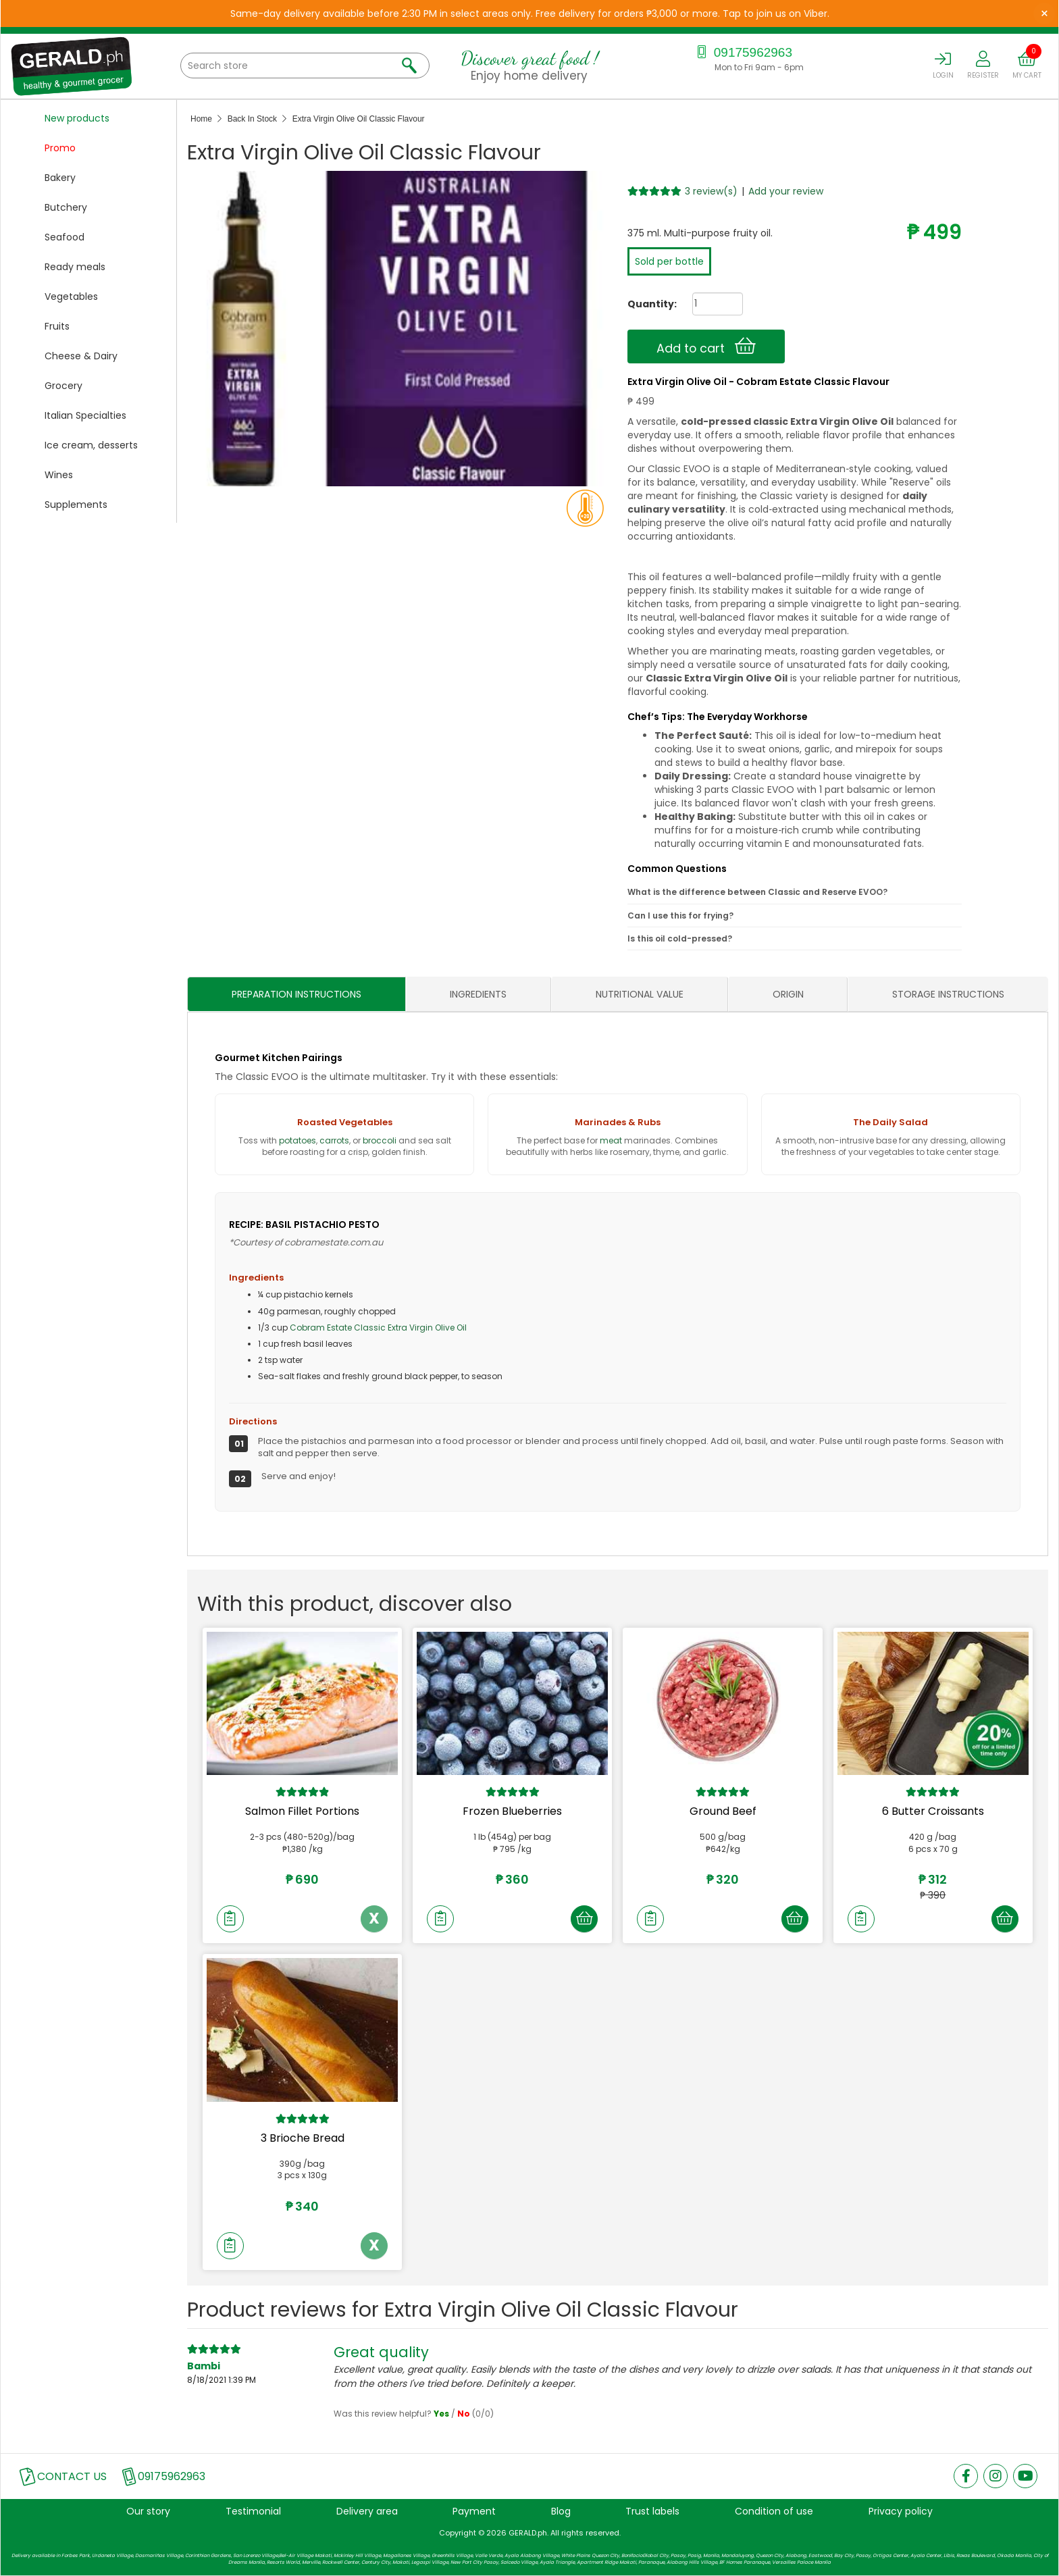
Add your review (785, 191)
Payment (474, 2512)
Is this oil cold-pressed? (679, 938)
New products (77, 118)
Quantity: (647, 304)
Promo (60, 148)
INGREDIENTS (478, 995)
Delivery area (367, 2512)
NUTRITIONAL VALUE (639, 995)
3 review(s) (711, 191)
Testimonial (253, 2512)
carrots (334, 1140)
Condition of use (774, 2512)
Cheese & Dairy (81, 356)
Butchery (66, 207)
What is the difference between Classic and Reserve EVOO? (757, 892)
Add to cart (706, 346)
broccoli (379, 1140)
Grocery (63, 385)
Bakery (60, 177)
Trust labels (652, 2512)
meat (611, 1140)
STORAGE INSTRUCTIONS (948, 995)
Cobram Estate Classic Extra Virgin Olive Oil (378, 1327)
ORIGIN (788, 995)
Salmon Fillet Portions (302, 1812)
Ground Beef (723, 1812)
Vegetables (71, 296)
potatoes (297, 1140)
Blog (561, 2512)
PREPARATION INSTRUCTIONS (296, 995)
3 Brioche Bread (302, 2138)
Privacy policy (901, 2512)
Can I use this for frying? (680, 915)
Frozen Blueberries (512, 1812)
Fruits (57, 326)
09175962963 (742, 52)
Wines (59, 475)
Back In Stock (252, 119)
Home (201, 119)
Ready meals (75, 267)
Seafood (64, 237)
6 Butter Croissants (933, 1812)
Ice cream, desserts (91, 445)
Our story (148, 2512)
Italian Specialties (85, 415)
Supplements (76, 504)
